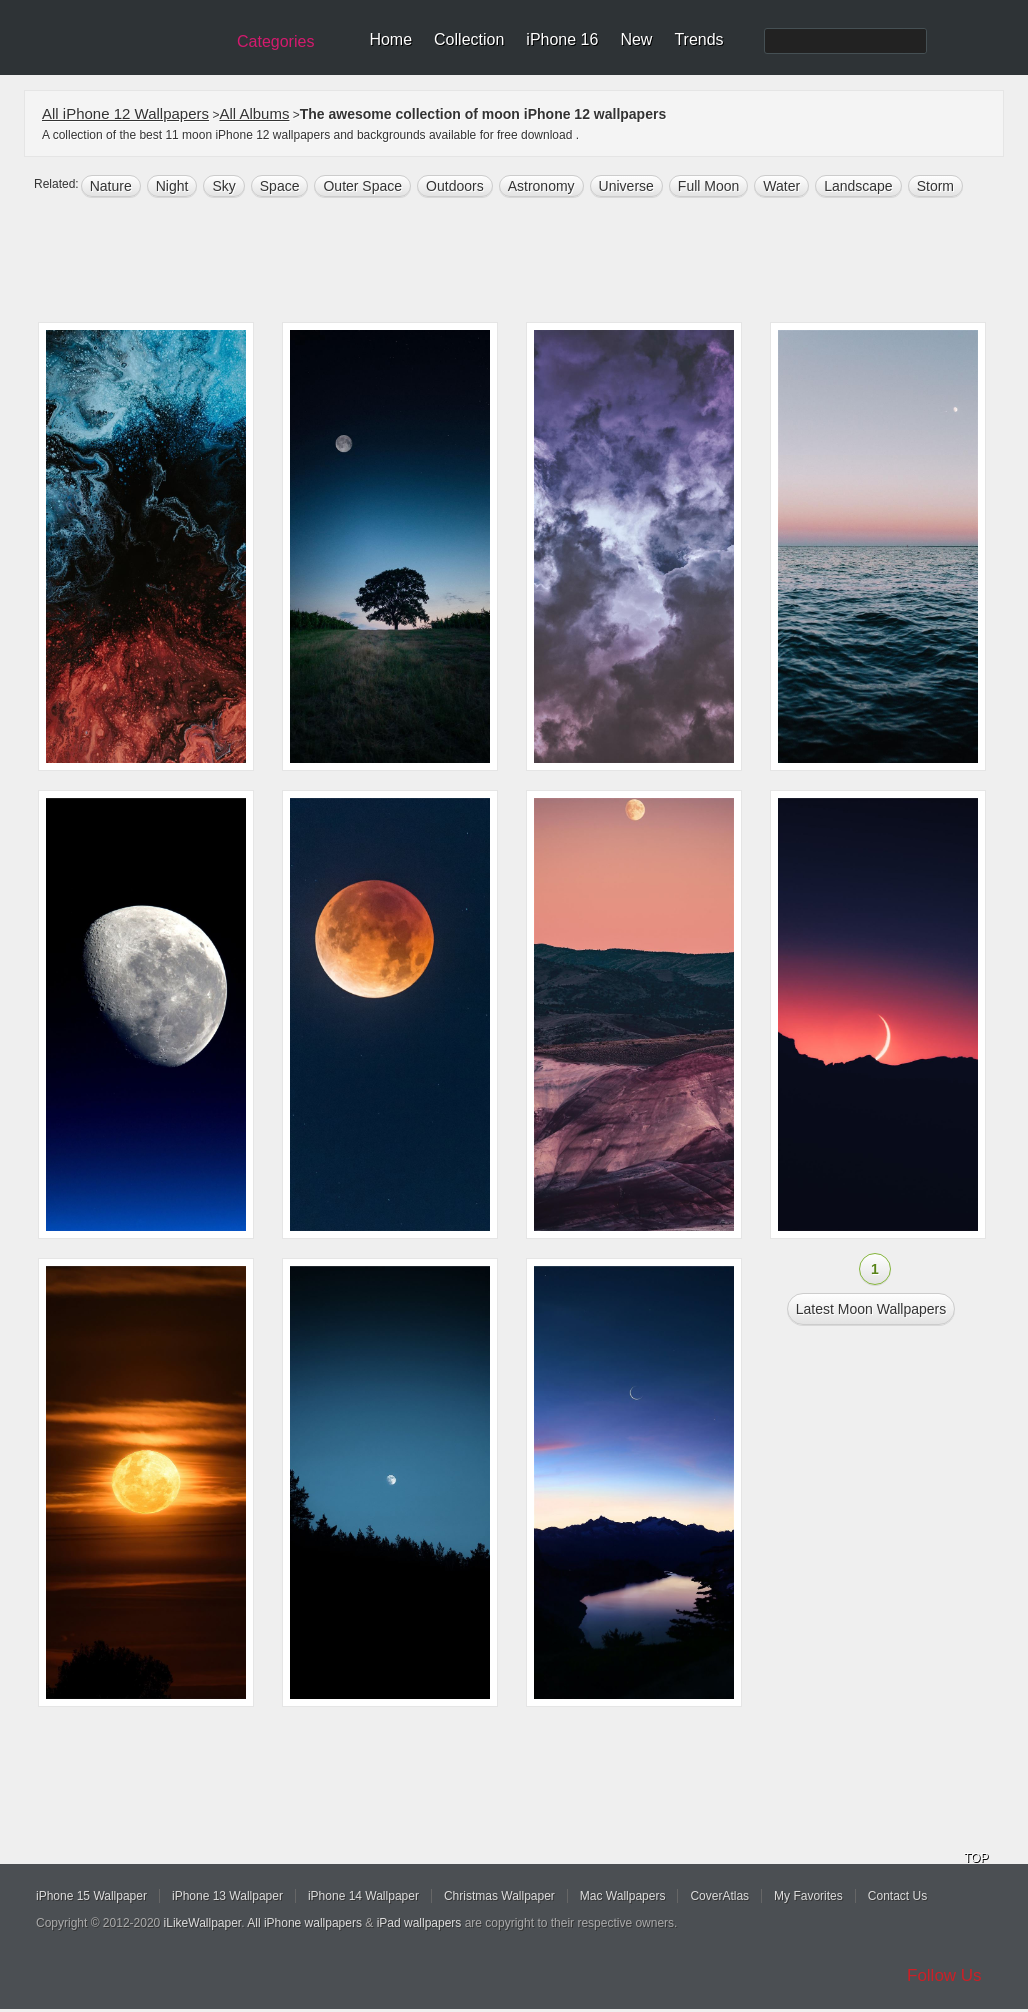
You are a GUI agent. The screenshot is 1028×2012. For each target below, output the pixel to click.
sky (223, 186)
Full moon (708, 186)
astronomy (541, 186)
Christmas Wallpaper (499, 1896)
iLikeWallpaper (203, 1923)
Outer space (362, 186)
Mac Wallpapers (623, 1896)
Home (390, 39)
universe (626, 186)
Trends (698, 39)
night (172, 186)
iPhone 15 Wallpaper (91, 1896)
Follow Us (944, 1975)
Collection (469, 39)
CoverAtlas (719, 1896)
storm (935, 186)
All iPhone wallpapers (304, 1923)
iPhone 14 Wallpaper (363, 1896)
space (280, 186)
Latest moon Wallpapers (871, 1309)
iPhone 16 (562, 39)
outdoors (455, 186)
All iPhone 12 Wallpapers (125, 113)
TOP (976, 1858)
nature (111, 186)
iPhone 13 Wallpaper (227, 1896)
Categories (275, 41)
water (781, 186)
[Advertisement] (527, 262)
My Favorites (808, 1896)
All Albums (254, 113)
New (636, 39)
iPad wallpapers (419, 1923)
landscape (858, 186)
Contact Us (897, 1896)
